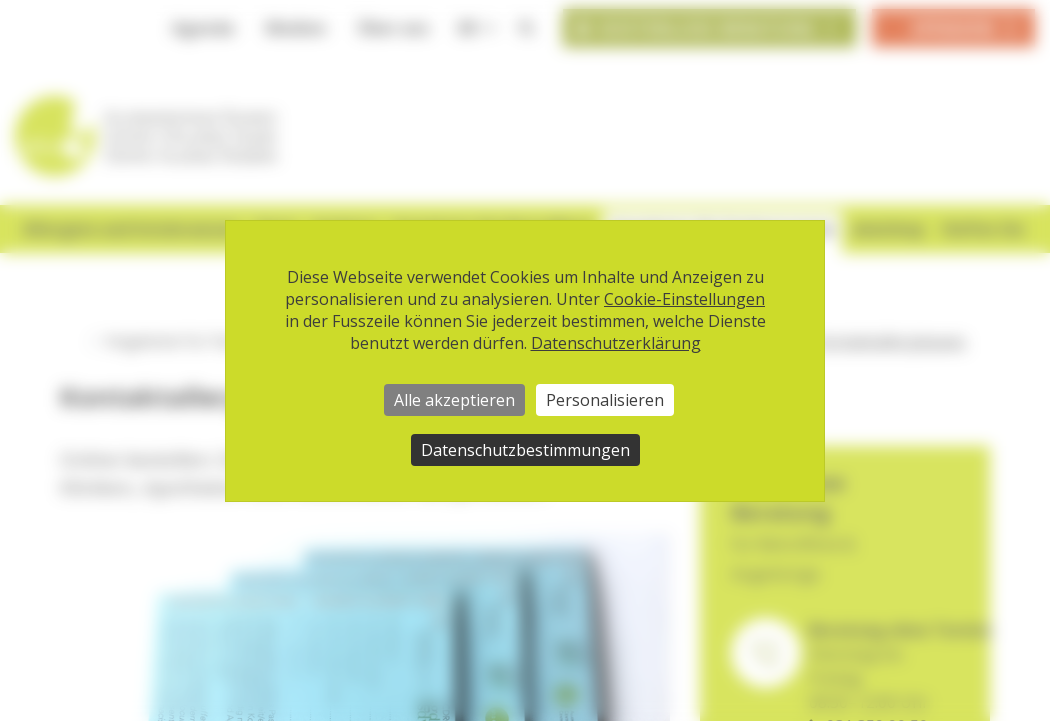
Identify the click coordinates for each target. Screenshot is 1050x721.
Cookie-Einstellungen (684, 299)
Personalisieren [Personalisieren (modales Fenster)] (605, 400)
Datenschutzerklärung (616, 343)
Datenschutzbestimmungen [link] (525, 450)
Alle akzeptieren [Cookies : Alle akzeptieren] (454, 400)
